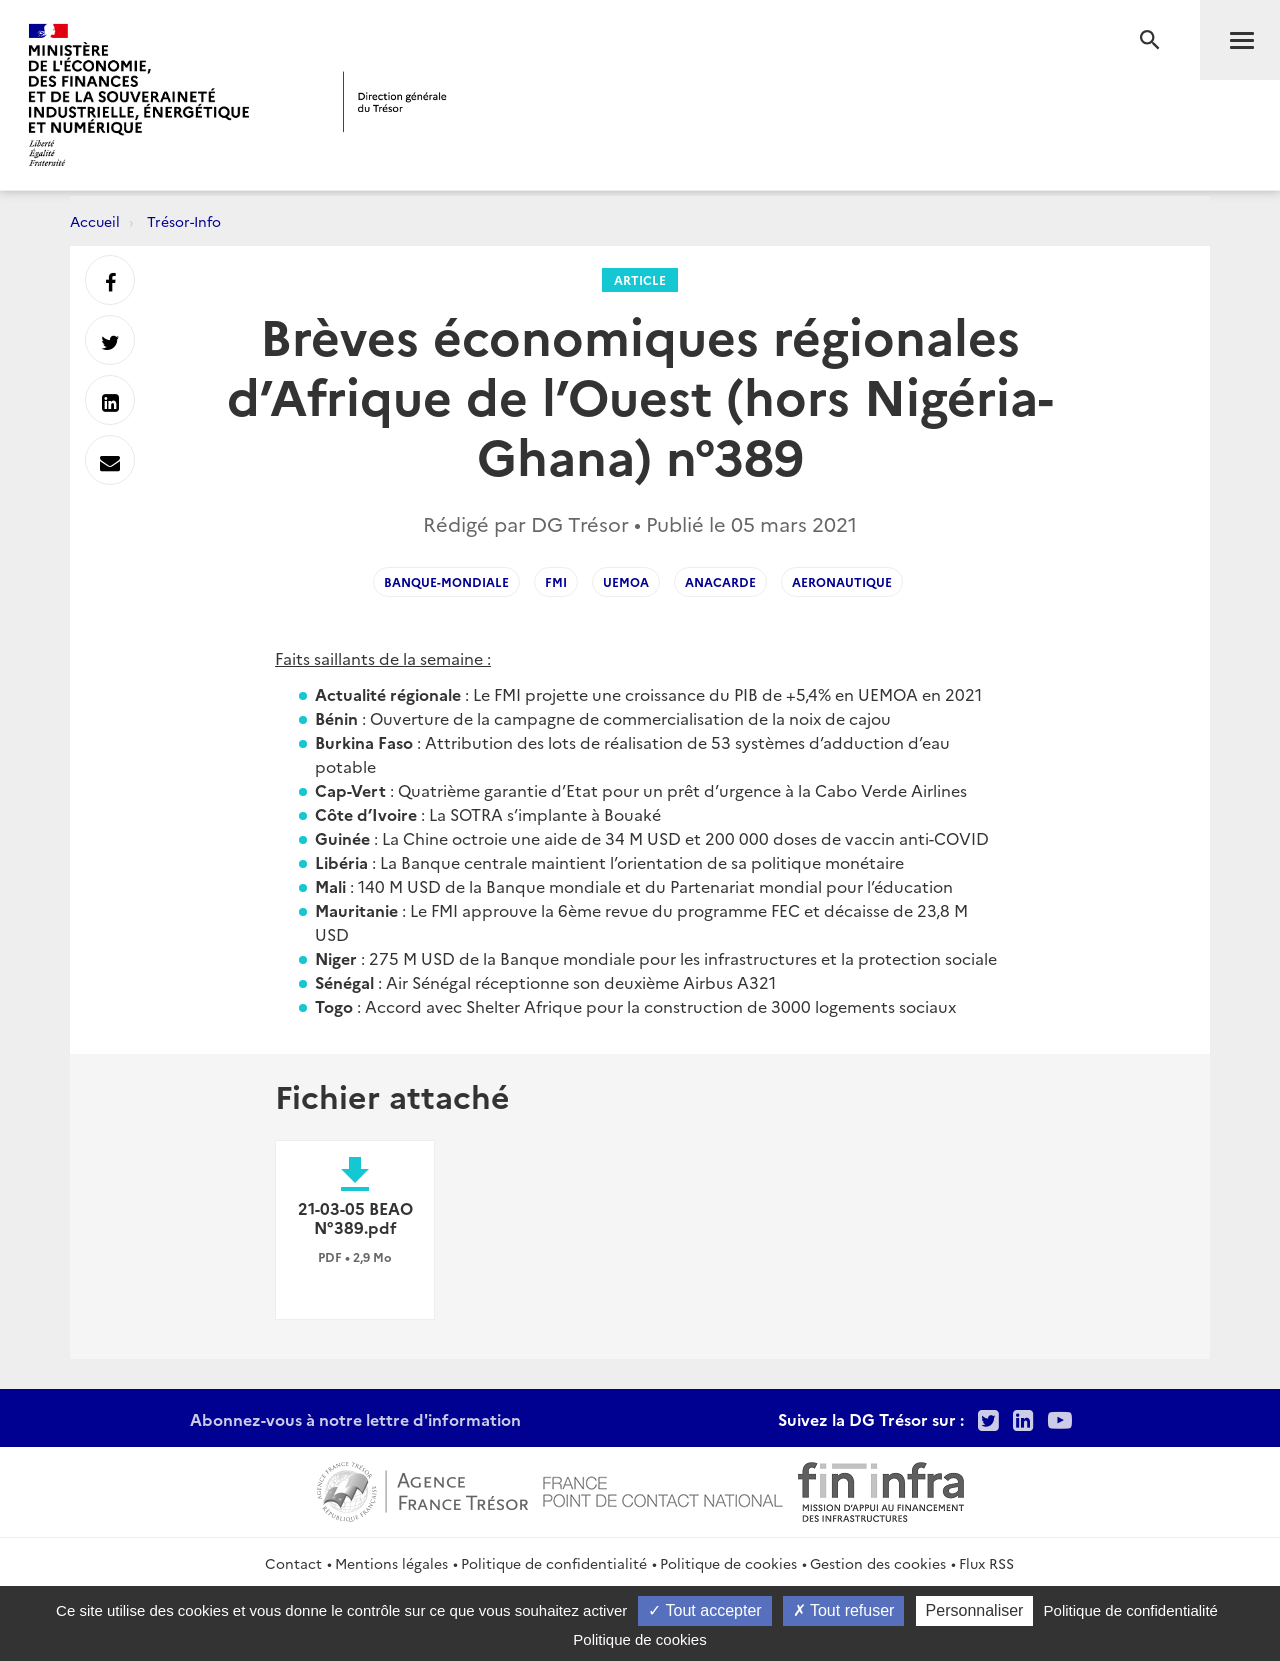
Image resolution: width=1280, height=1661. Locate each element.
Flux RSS (986, 1563)
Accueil (95, 221)
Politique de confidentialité (554, 1563)
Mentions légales (391, 1563)
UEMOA (626, 581)
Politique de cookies (728, 1563)
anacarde (720, 581)
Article (640, 279)
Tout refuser (844, 1610)
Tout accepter (704, 1610)
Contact (293, 1563)
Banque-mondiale (446, 581)
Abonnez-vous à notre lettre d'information (355, 1419)
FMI (556, 581)
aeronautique (842, 581)
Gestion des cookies (878, 1563)
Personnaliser (975, 1610)
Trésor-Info (184, 221)
